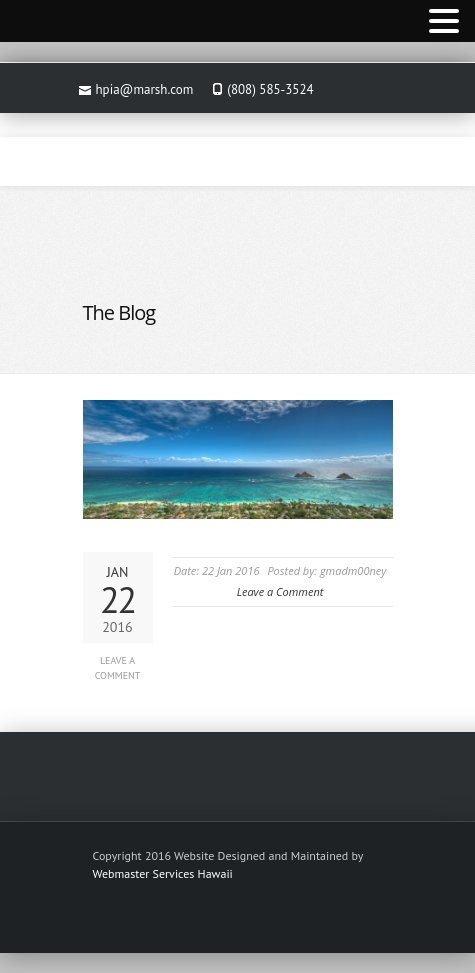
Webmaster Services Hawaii (163, 873)
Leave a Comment (118, 668)
